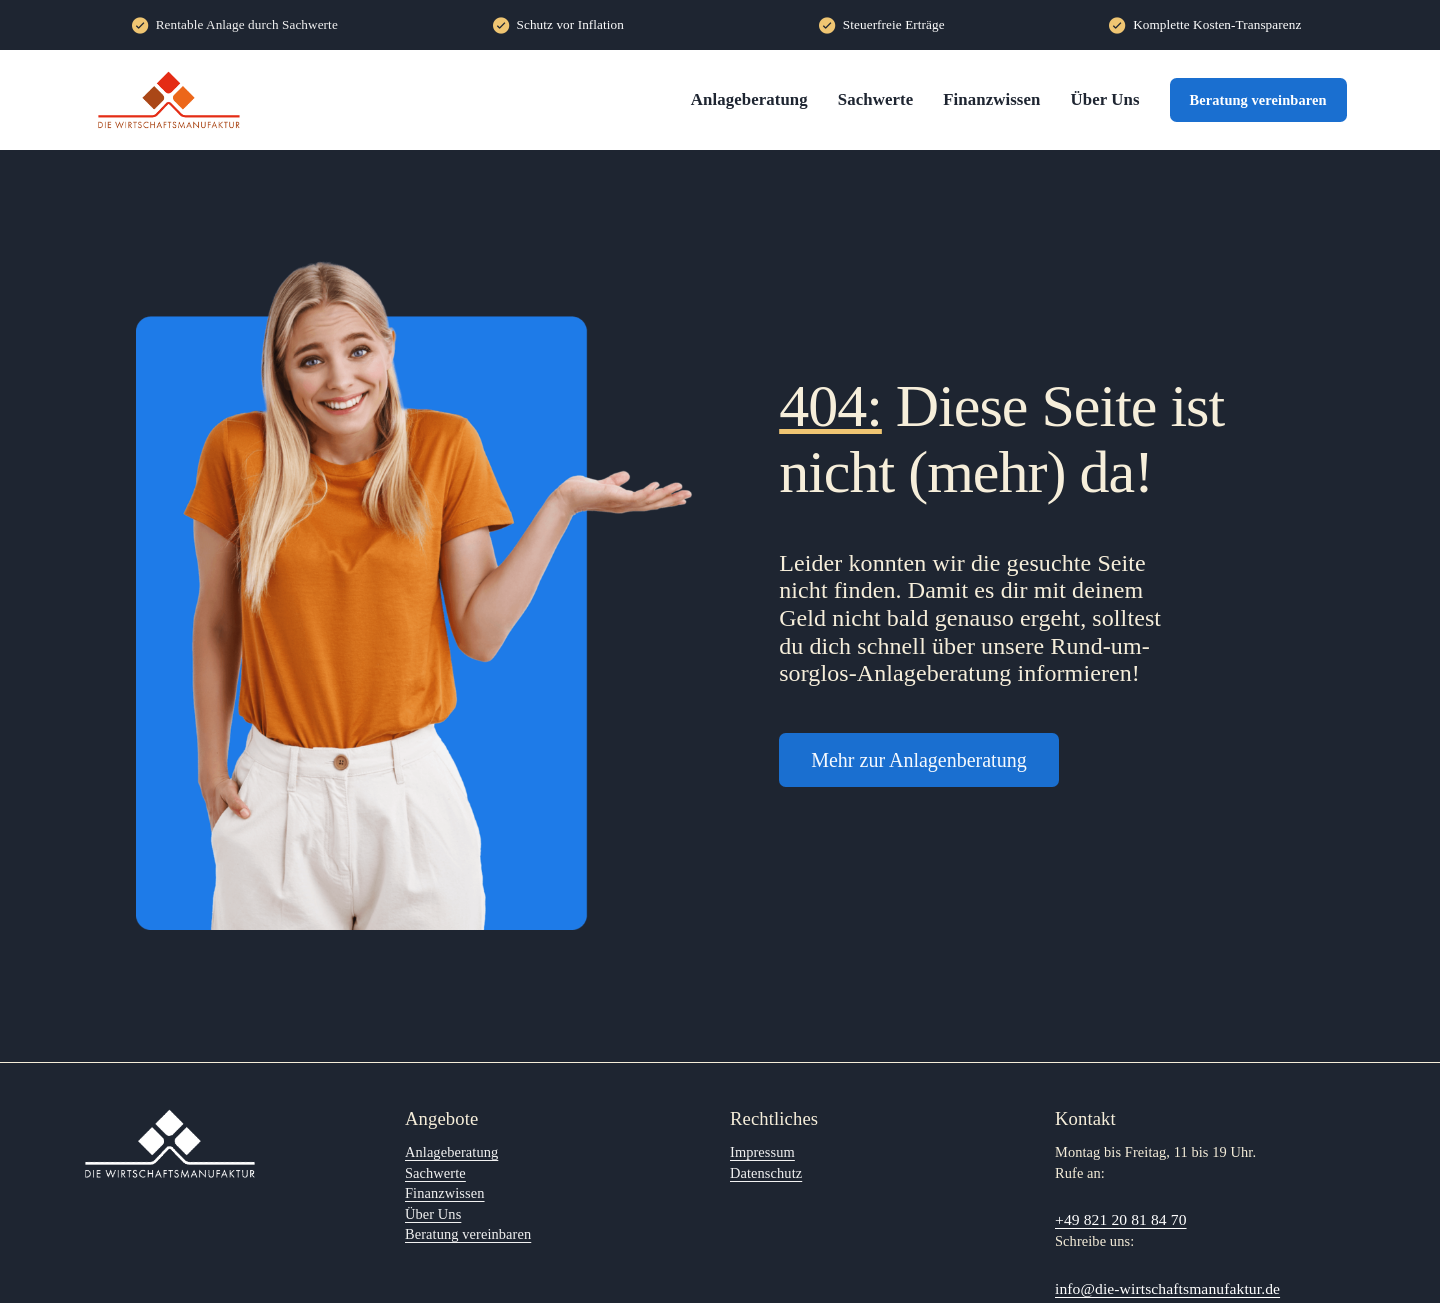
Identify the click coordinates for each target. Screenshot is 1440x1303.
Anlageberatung (749, 99)
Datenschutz (766, 1173)
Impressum (762, 1152)
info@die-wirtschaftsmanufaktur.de (1167, 1288)
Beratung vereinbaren (1258, 100)
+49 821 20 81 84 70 (1121, 1219)
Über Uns (1104, 99)
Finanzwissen (991, 99)
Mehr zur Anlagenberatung (918, 760)
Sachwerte (875, 99)
